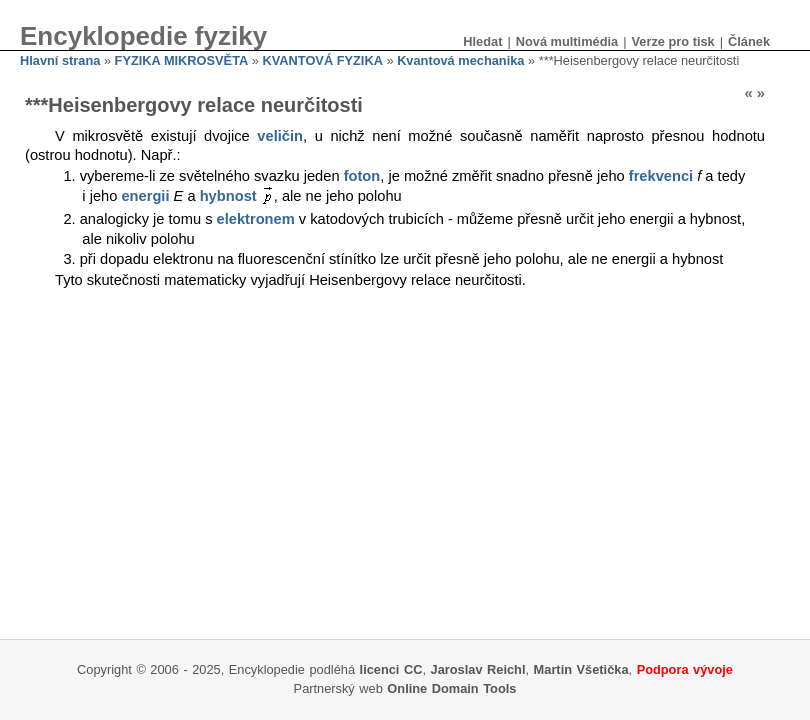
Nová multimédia (567, 41)
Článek (749, 41)
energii (145, 196)
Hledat (482, 41)
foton (362, 176)
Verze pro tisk (672, 41)
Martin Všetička (581, 669)
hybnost (228, 196)
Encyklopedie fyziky (143, 36)
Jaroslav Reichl (478, 669)
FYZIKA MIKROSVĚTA (182, 60)
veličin (280, 136)
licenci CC (391, 669)
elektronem (256, 219)
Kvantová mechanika (460, 60)
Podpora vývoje (685, 669)
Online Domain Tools (451, 688)
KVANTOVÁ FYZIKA (323, 60)
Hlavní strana (60, 60)
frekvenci (661, 176)
